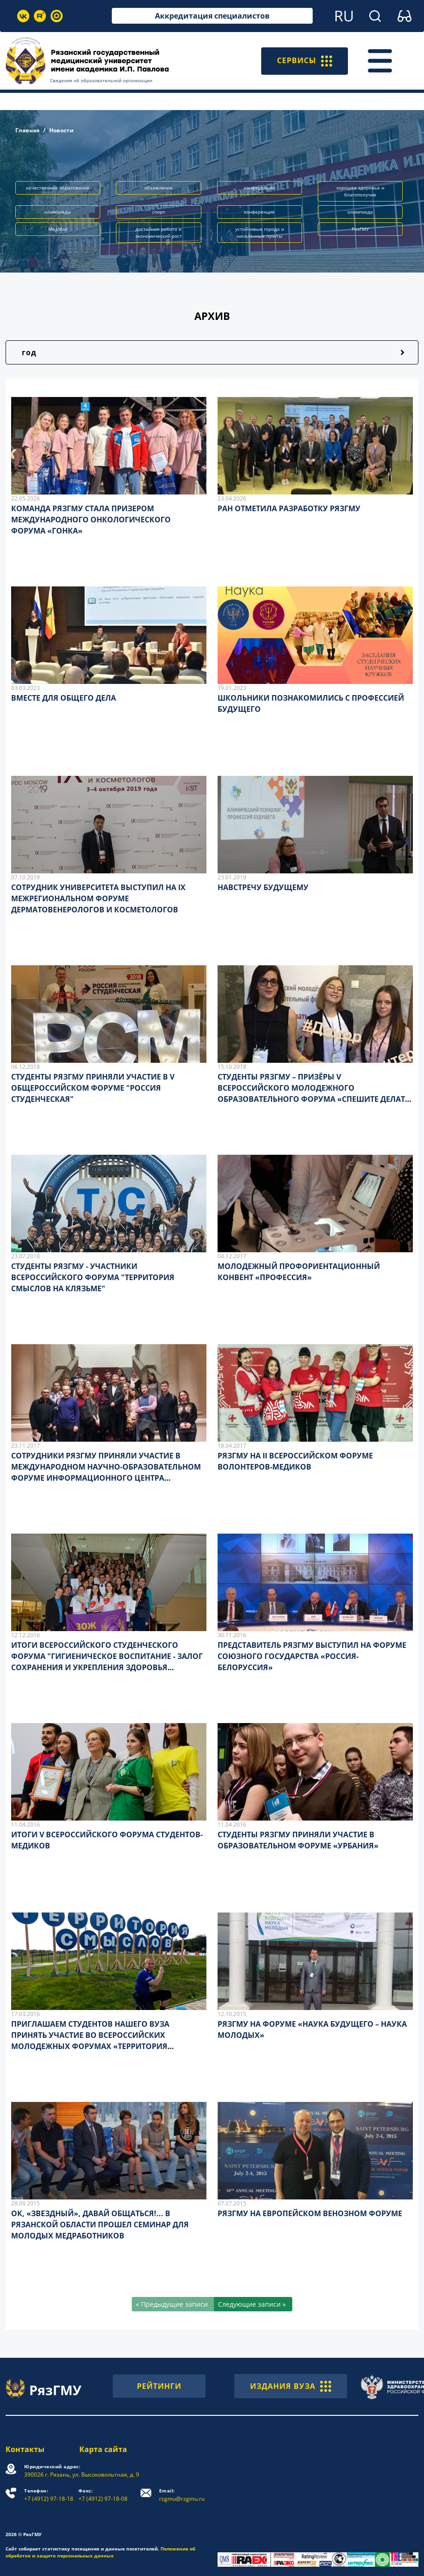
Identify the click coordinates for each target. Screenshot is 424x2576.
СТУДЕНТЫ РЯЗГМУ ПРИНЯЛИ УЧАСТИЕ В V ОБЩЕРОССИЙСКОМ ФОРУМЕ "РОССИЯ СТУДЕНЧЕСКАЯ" (92, 1088)
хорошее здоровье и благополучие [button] (360, 191)
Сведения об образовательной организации (101, 80)
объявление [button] (158, 187)
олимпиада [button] (360, 211)
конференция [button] (259, 211)
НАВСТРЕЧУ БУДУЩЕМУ (263, 887)
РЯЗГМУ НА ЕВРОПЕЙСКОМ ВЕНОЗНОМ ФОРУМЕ (310, 2213)
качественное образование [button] (58, 187)
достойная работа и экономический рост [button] (158, 232)
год (29, 352)
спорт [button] (158, 211)
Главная (27, 130)
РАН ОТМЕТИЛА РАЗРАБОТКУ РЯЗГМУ (289, 508)
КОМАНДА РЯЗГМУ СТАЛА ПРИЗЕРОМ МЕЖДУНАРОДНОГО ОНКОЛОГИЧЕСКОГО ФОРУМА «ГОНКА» (91, 519)
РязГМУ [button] (360, 229)
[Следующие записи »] (253, 2304)
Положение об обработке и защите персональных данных (100, 2552)
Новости (61, 130)
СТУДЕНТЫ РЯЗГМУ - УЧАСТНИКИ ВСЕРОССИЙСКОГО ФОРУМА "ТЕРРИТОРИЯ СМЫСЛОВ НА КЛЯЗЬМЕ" (92, 1277)
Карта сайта (103, 2449)
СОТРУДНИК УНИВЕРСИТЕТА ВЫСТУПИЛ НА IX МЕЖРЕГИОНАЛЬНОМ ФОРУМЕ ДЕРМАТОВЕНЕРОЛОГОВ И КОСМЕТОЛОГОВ (98, 898)
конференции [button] (259, 187)
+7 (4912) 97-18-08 (103, 2495)
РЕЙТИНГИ (159, 2386)
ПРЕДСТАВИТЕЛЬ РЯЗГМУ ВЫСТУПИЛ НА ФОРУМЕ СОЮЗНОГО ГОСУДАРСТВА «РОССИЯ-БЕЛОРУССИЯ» (312, 1656)
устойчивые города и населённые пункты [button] (259, 232)
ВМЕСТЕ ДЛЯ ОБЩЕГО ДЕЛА (63, 698)
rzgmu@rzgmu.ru (182, 2495)
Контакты (25, 2449)
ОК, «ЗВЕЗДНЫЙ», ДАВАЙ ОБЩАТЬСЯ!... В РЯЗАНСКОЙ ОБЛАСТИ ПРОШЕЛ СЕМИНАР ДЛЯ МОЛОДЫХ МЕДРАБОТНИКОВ (100, 2224)
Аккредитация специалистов (212, 16)
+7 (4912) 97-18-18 (48, 2495)
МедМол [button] (58, 229)
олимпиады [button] (58, 211)
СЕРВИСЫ (304, 61)
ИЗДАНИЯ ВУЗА (290, 2386)
